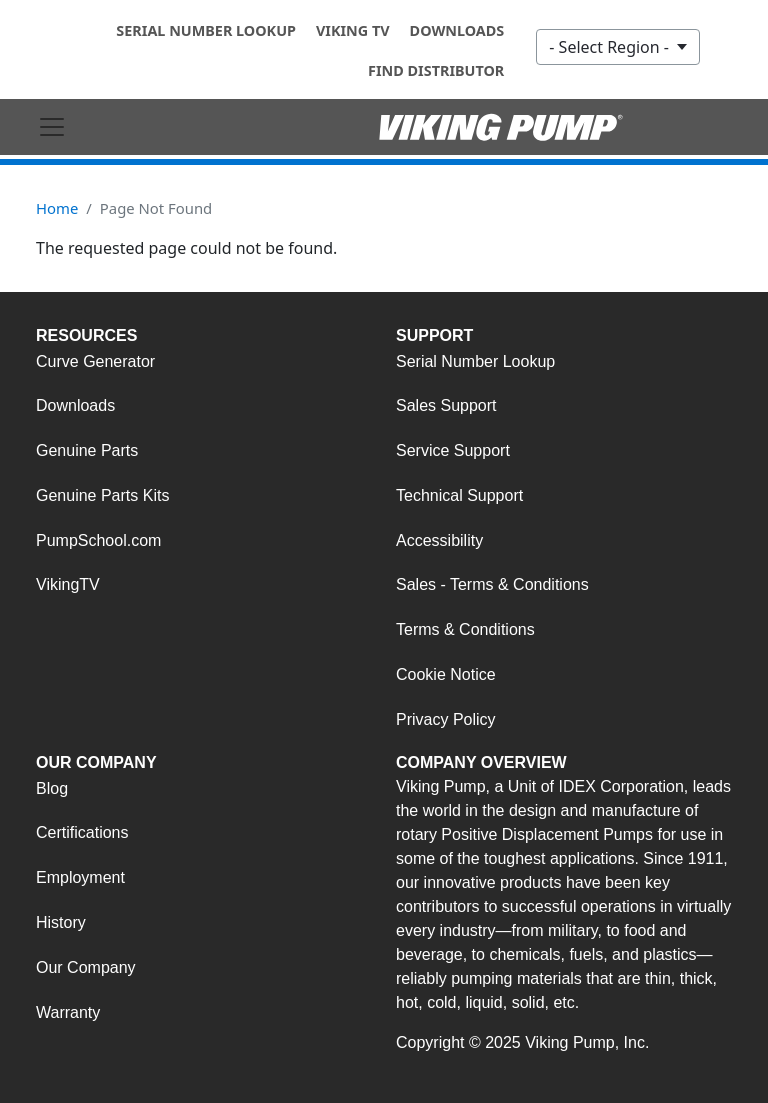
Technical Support (459, 495)
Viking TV (353, 30)
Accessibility (439, 540)
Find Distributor (436, 70)
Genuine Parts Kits (102, 495)
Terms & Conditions (465, 629)
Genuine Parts (87, 450)
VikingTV (68, 584)
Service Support (453, 450)
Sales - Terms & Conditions (492, 584)
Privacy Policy (446, 719)
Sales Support (446, 405)
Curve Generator (95, 361)
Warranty (68, 1012)
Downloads (457, 30)
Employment (80, 877)
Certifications (82, 832)
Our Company (86, 967)
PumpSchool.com (98, 540)
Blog (52, 788)
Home (57, 208)
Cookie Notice (446, 674)
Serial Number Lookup (206, 30)
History (61, 922)
